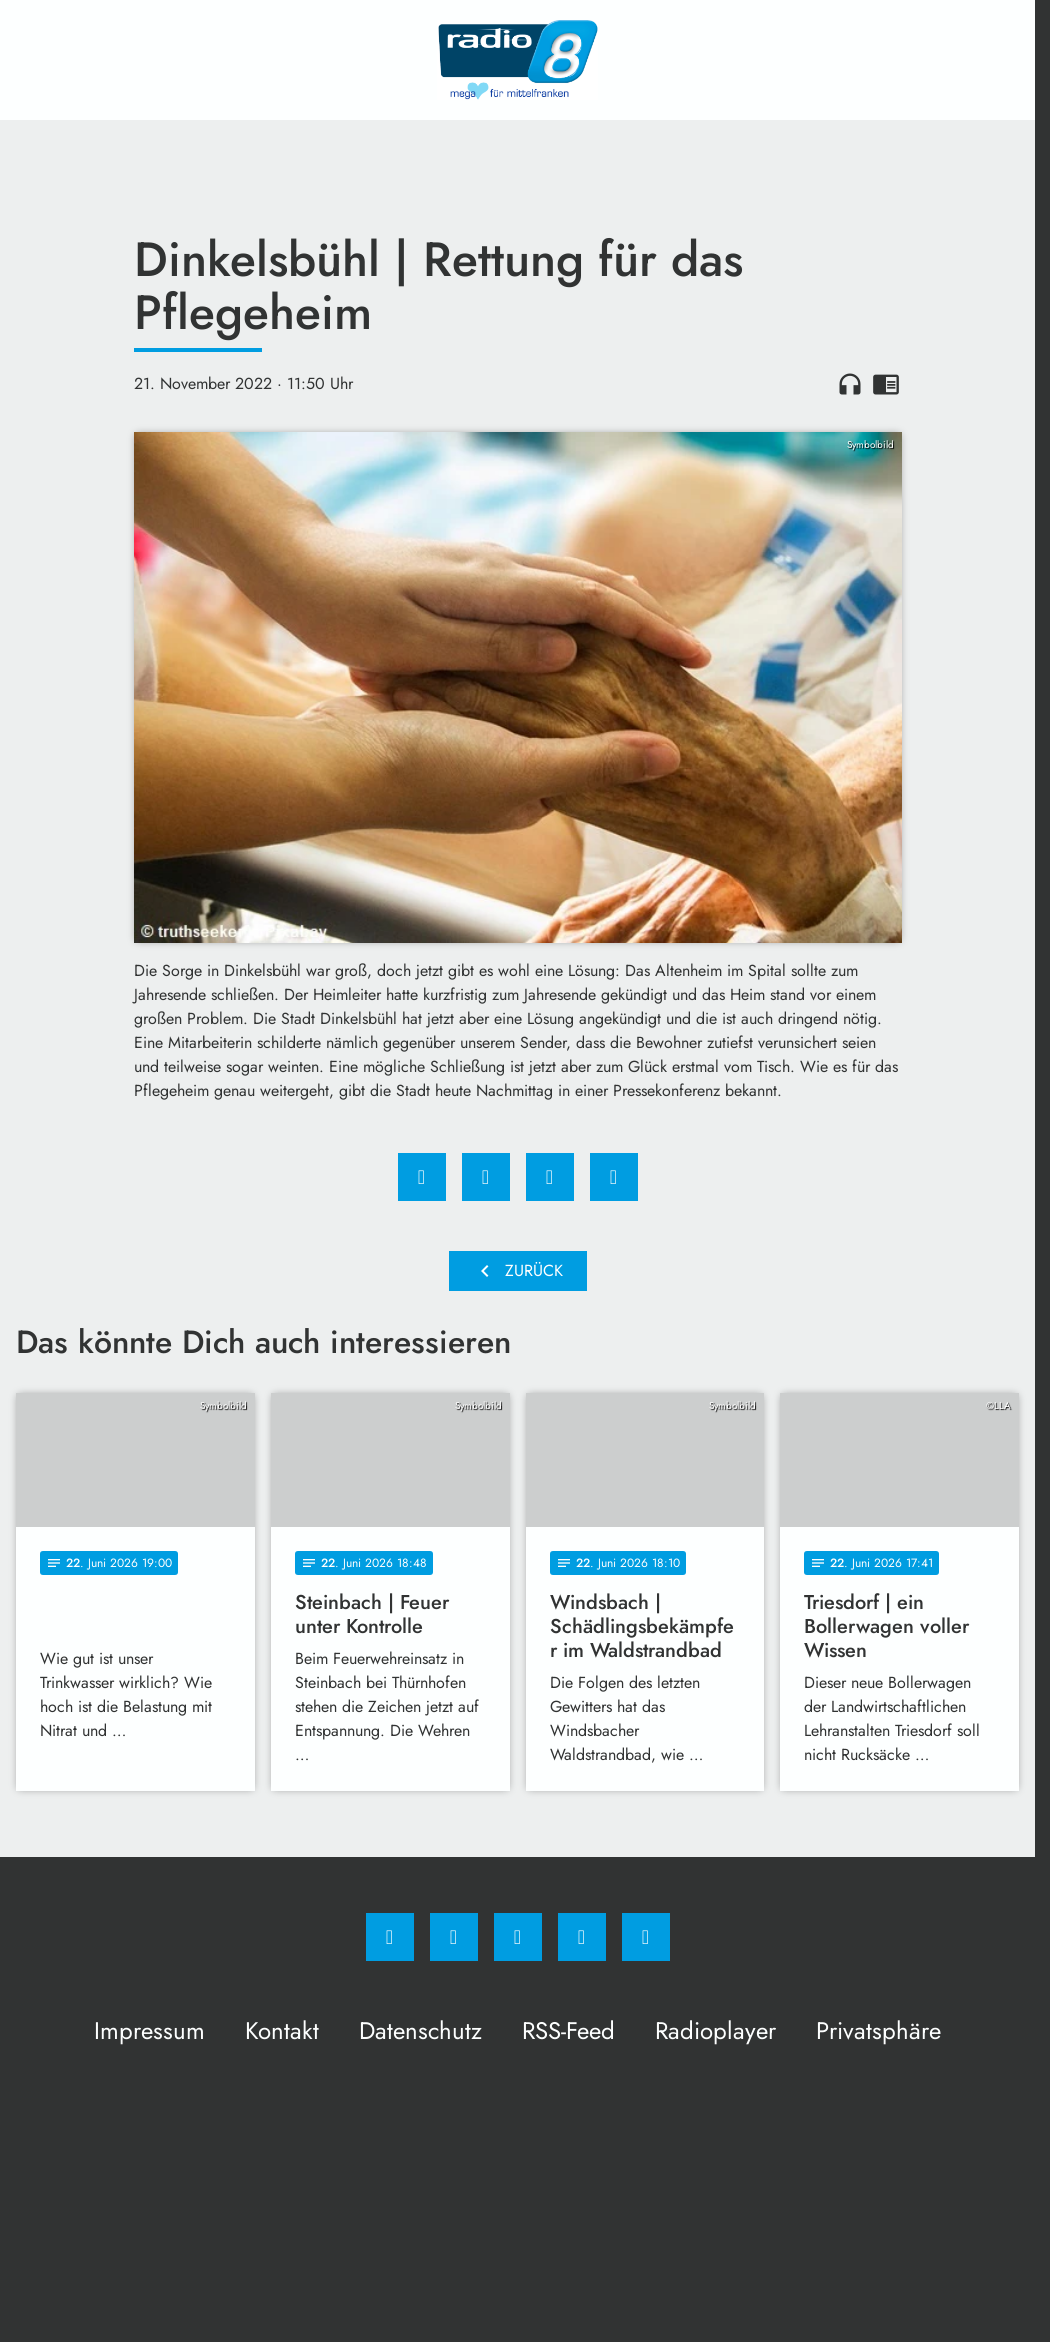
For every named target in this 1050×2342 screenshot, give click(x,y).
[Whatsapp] (518, 1937)
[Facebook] (390, 1937)
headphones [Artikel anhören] (850, 384)
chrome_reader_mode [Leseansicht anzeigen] (886, 384)
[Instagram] (454, 1937)
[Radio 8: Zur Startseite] (518, 60)
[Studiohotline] (582, 1937)
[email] (646, 1937)
